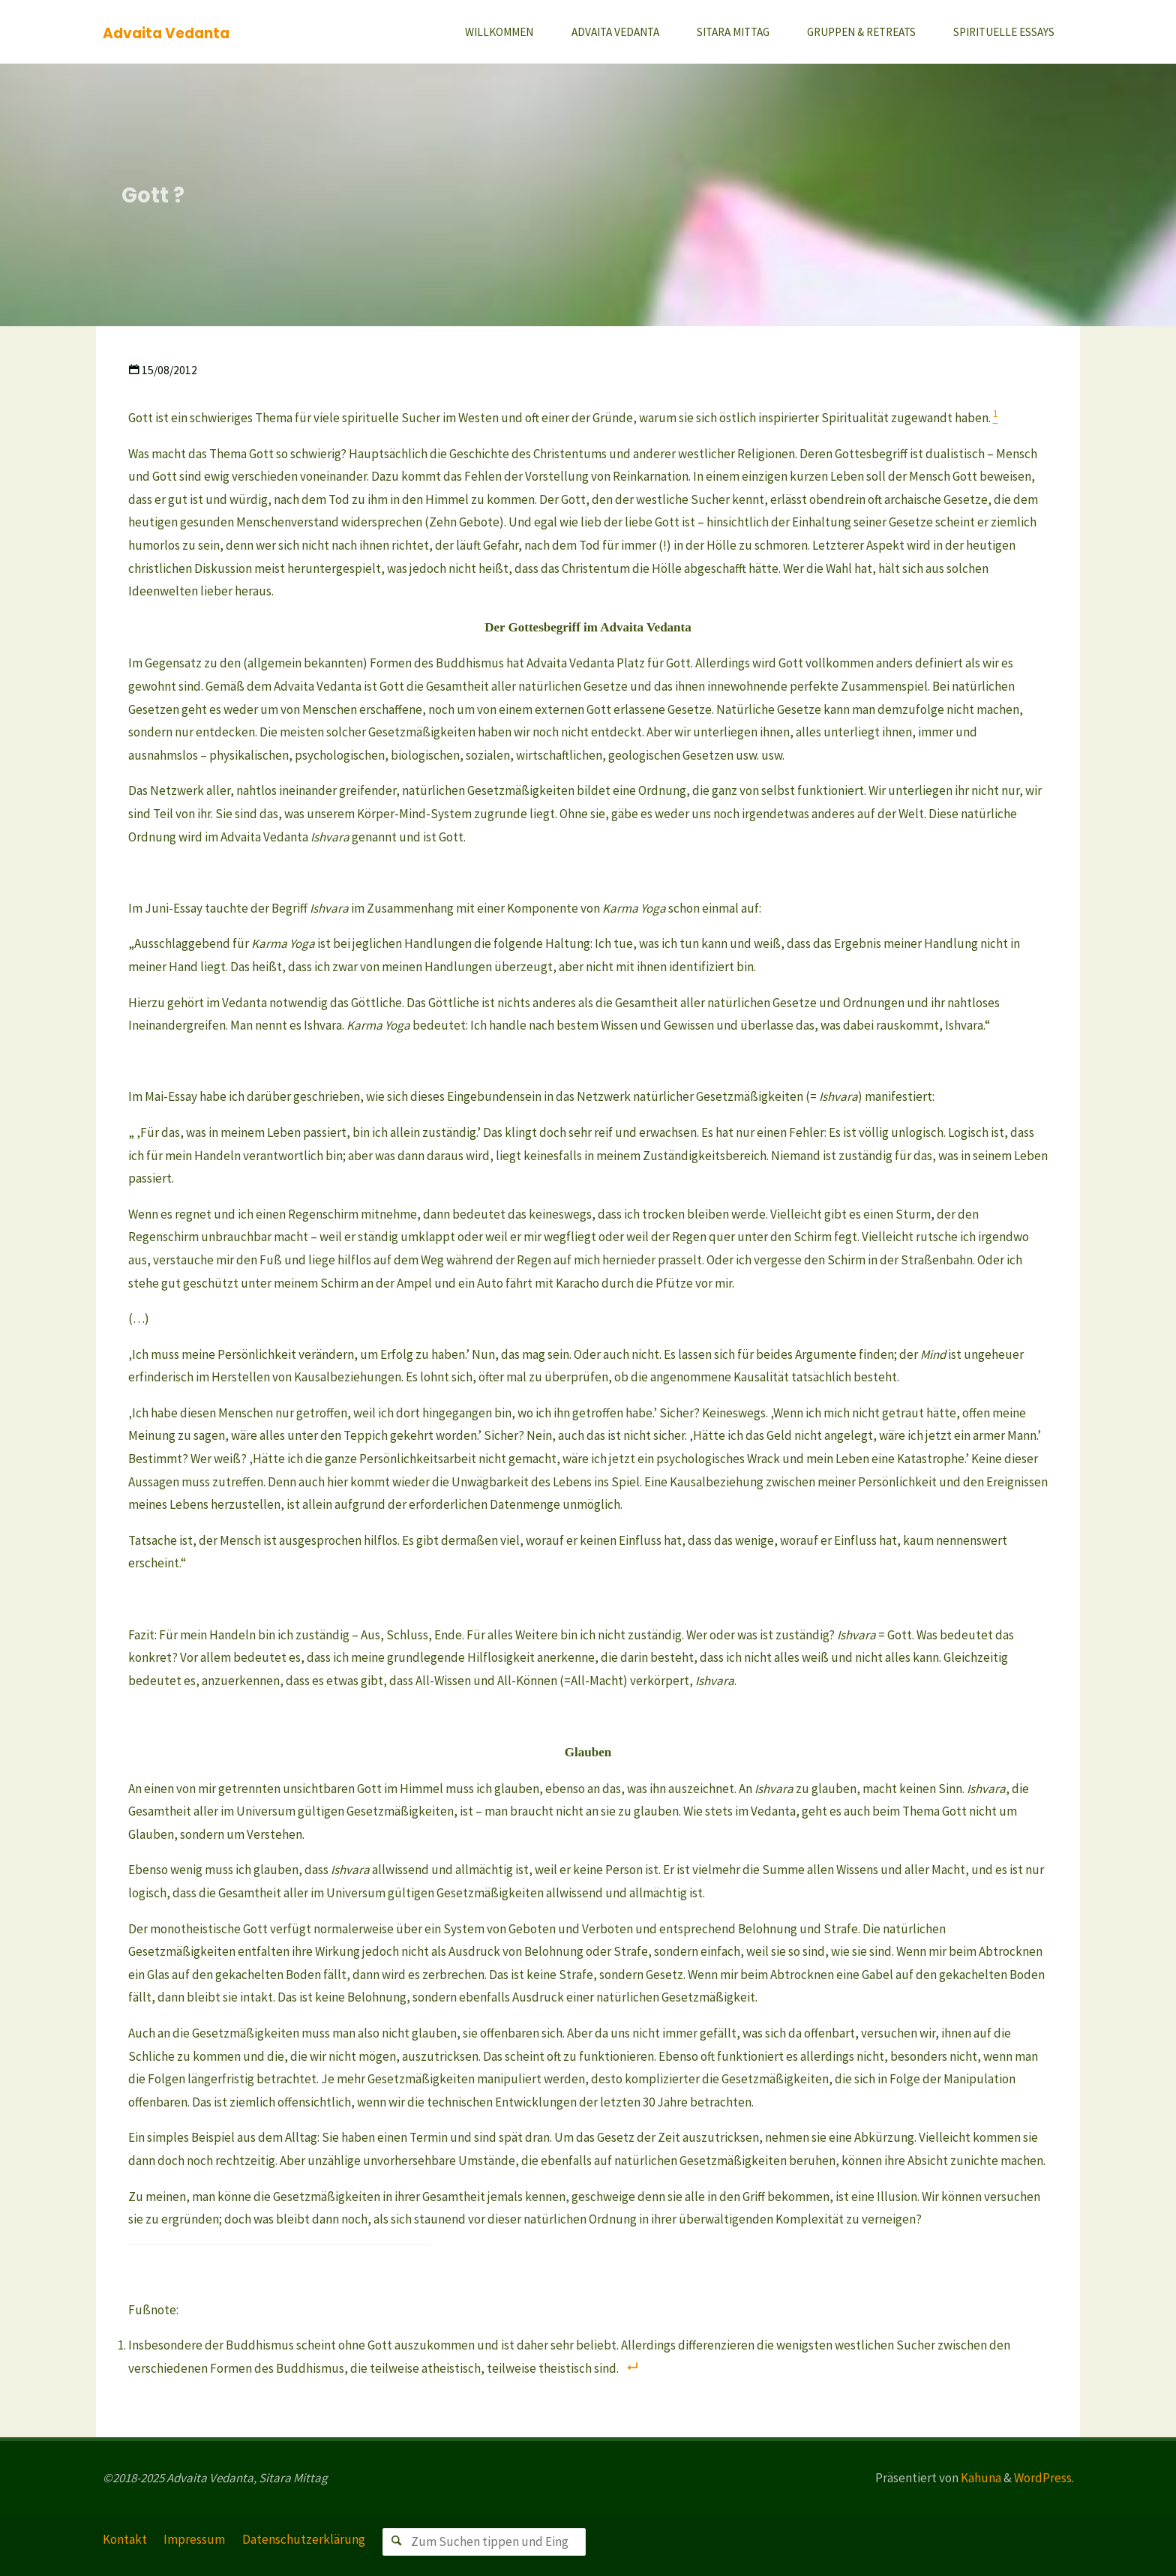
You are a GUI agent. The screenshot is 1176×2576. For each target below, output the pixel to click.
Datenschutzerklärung (303, 2539)
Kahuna (979, 2478)
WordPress (1043, 2478)
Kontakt (125, 2539)
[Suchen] (396, 2542)
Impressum (194, 2539)
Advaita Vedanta (166, 32)
